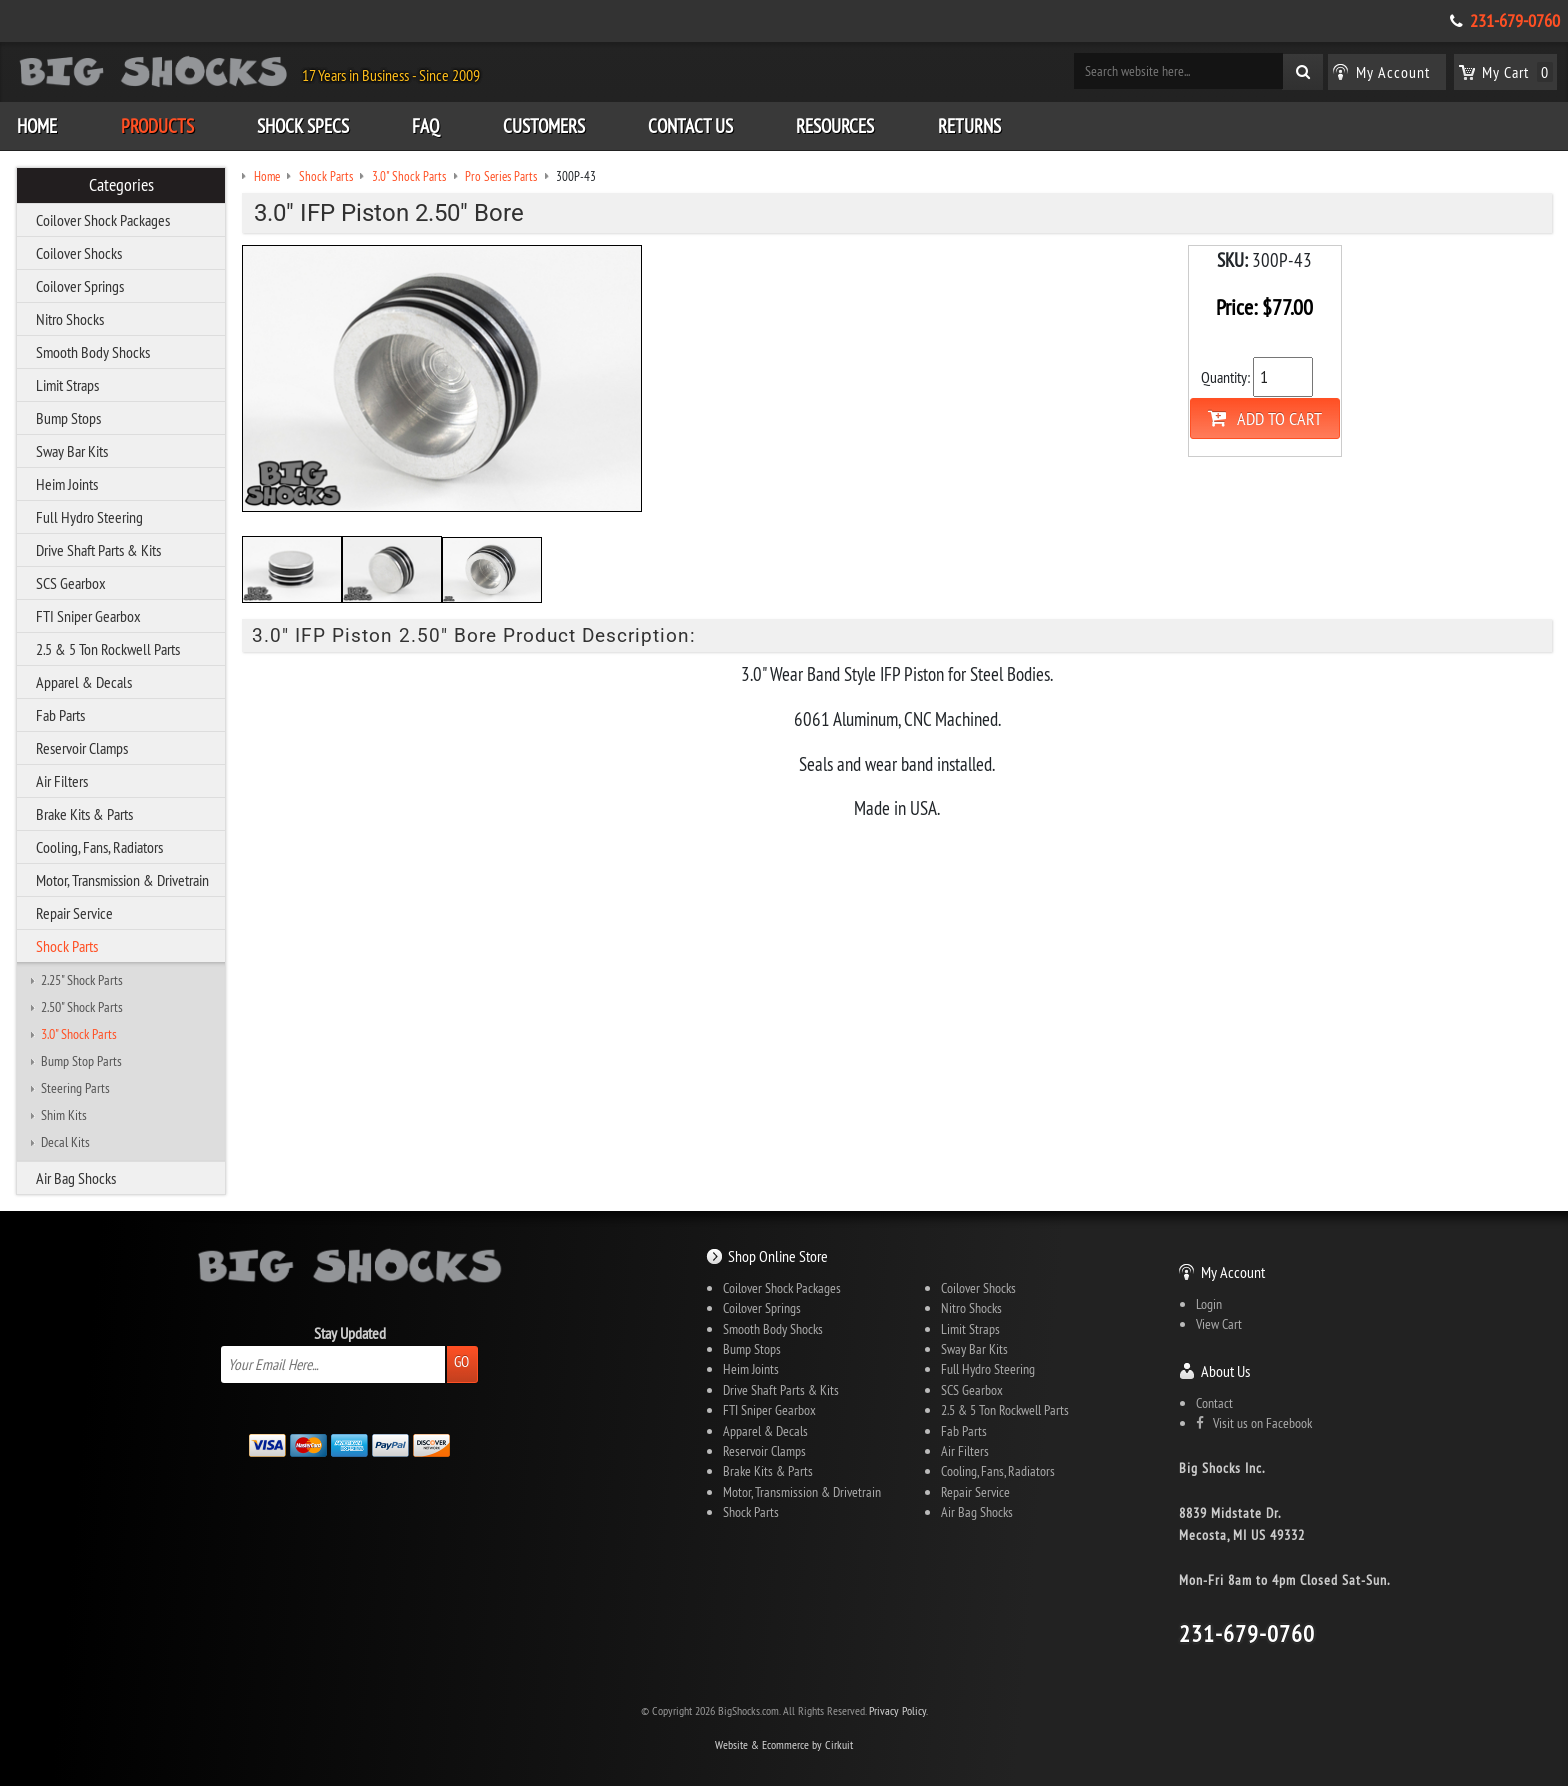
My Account (1233, 1272)
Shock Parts (67, 946)
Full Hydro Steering (89, 517)
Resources (835, 126)
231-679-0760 (1515, 21)
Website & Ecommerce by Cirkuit (784, 1744)
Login (1209, 1304)
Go (461, 1361)
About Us (1225, 1371)
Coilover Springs (80, 286)
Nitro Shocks (70, 319)
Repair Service (74, 913)
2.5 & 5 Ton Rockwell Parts (108, 649)
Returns (969, 126)
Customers (544, 126)
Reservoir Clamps (82, 748)
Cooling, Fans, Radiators (99, 847)
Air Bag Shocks (76, 1178)
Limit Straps (67, 385)
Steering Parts (75, 1088)
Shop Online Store (778, 1256)
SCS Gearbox (71, 583)
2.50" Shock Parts (82, 1007)
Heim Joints (67, 484)
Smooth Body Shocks (93, 352)
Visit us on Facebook (1254, 1423)
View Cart (1219, 1324)
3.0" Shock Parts (79, 1034)
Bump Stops (68, 418)
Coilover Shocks (79, 253)
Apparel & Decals (84, 682)
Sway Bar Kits (72, 451)
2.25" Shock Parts (82, 980)
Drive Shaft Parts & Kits (98, 550)
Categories (121, 185)
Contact (1214, 1403)
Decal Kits (65, 1142)
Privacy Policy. (898, 1710)
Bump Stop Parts (81, 1061)
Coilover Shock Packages (103, 220)
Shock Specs (303, 126)
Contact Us (690, 126)
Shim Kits (64, 1115)
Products (157, 126)
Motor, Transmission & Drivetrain (122, 880)
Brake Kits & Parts (84, 814)
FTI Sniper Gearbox (88, 616)
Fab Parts (60, 715)
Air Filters (62, 781)
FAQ (425, 126)
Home (37, 126)
